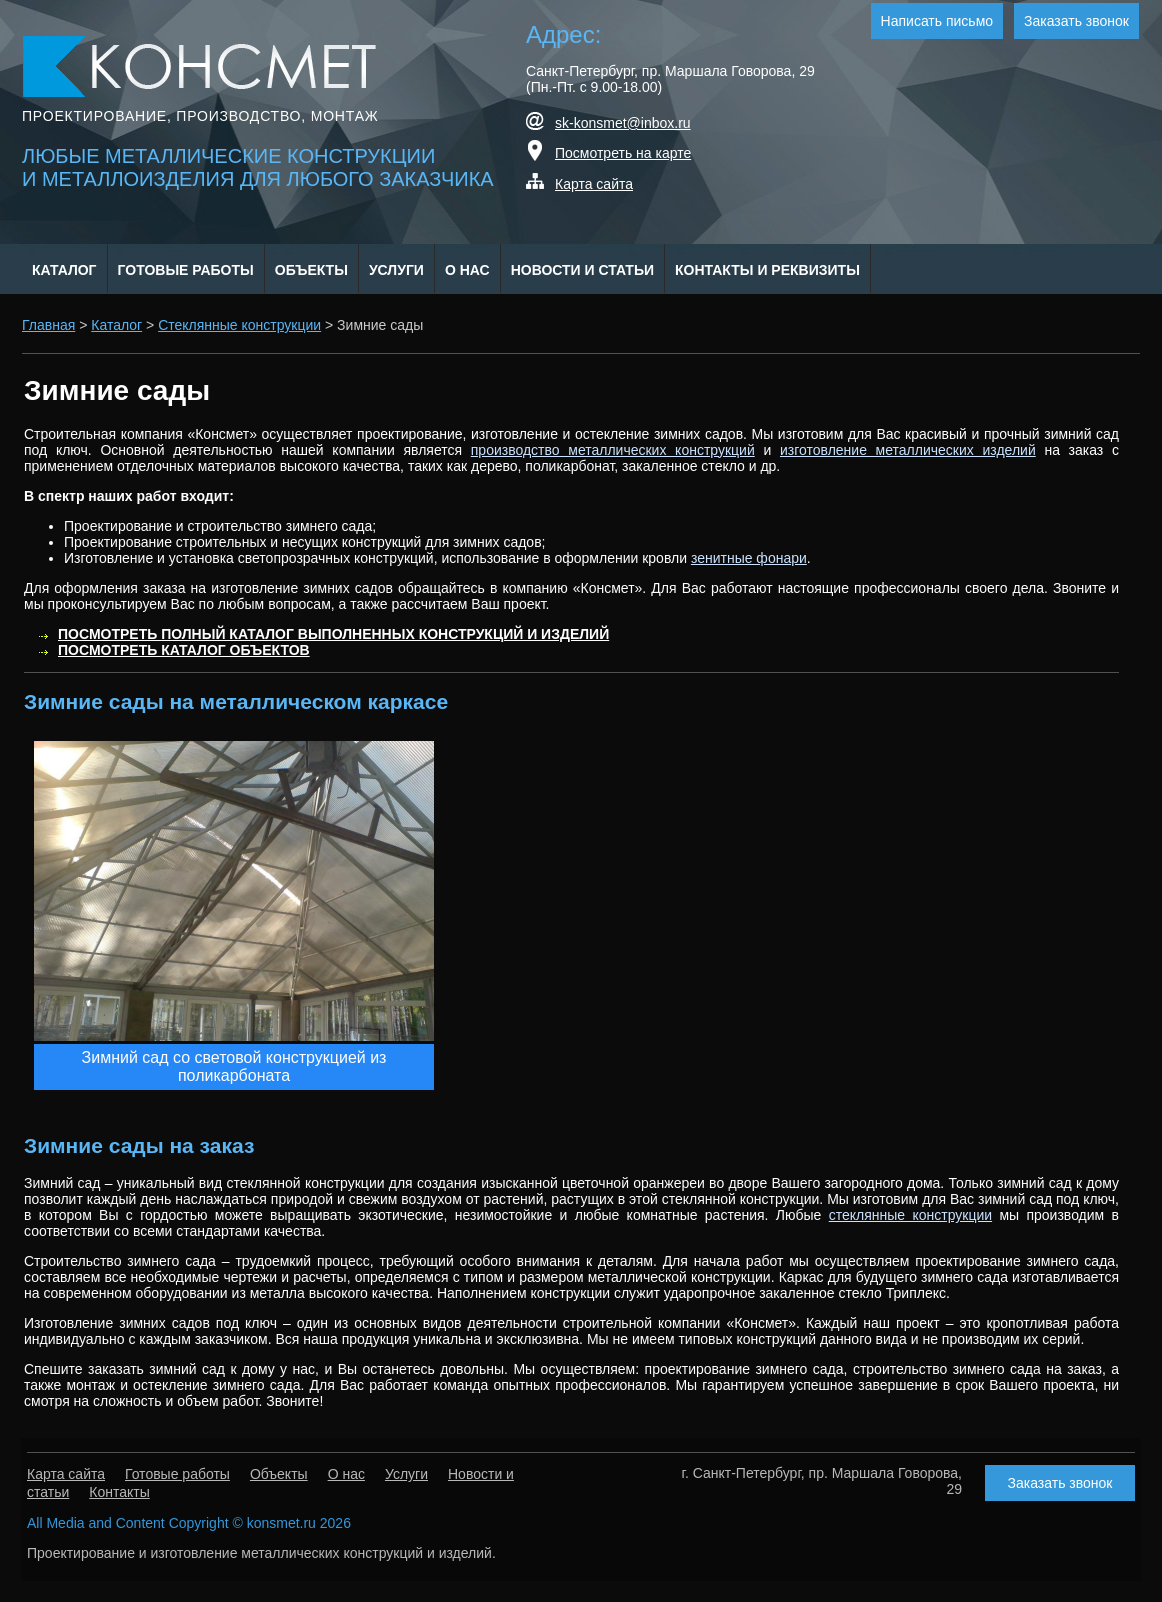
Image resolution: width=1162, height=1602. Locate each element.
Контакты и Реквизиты (767, 270)
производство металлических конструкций (613, 450)
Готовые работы (186, 270)
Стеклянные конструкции (239, 325)
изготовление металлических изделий (908, 450)
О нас (467, 270)
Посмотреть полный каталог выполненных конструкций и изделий (333, 634)
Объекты (311, 270)
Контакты (119, 1492)
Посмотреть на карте (623, 153)
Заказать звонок (1076, 21)
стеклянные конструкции (910, 1215)
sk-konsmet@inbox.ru (623, 123)
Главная (48, 325)
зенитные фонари (749, 558)
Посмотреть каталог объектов (184, 650)
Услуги (396, 270)
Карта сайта (594, 184)
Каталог (64, 270)
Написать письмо (937, 21)
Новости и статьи (582, 270)
